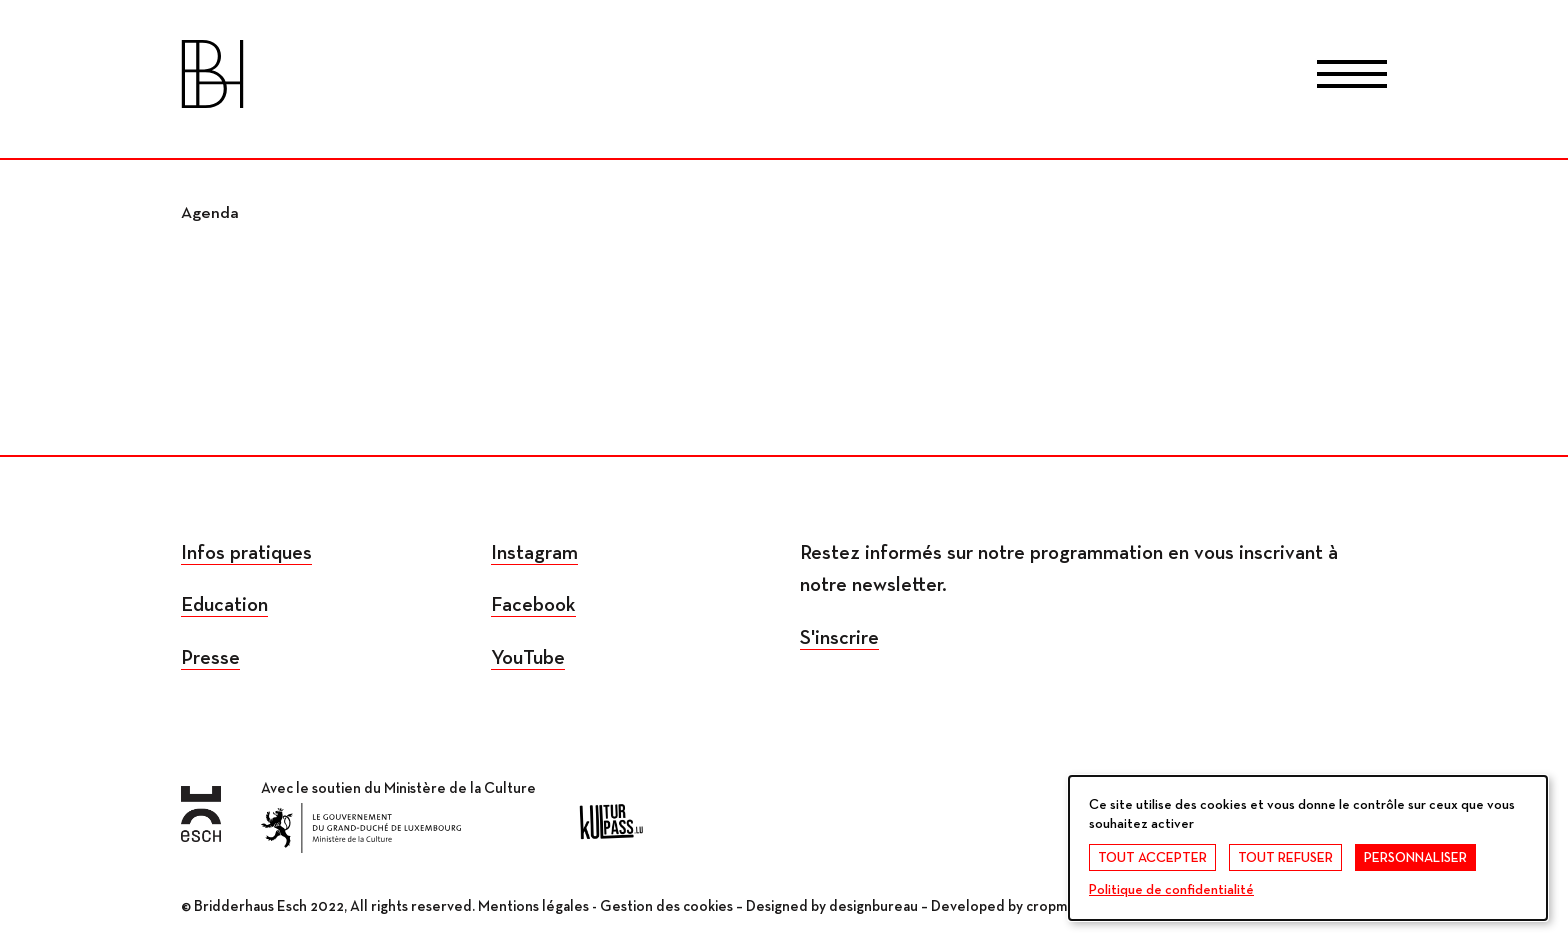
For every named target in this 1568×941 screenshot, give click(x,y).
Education (224, 605)
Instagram (534, 553)
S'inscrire (839, 638)
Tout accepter (1152, 858)
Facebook (533, 605)
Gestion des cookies (666, 906)
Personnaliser (1415, 858)
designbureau (873, 906)
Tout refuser (1285, 858)
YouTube (528, 658)
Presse (210, 658)
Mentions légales (533, 906)
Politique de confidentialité (1171, 890)
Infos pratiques (246, 553)
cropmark (1056, 906)
